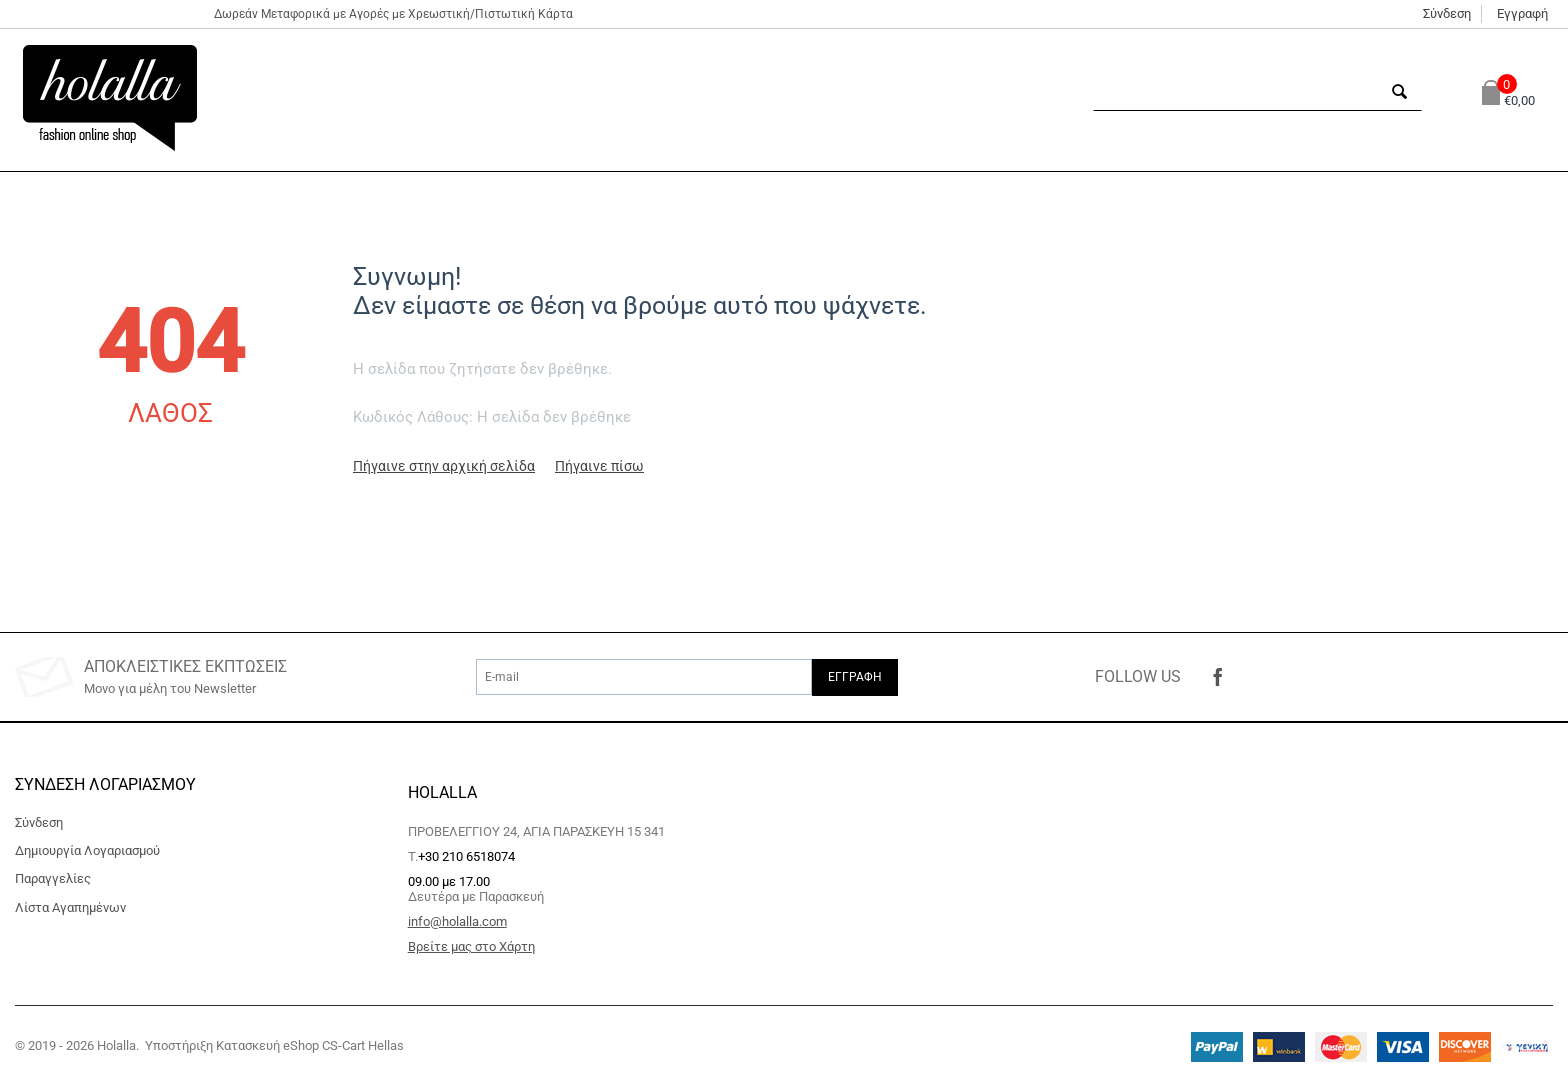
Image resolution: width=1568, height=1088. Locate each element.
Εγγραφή (1522, 13)
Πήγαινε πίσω (599, 466)
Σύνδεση (1447, 13)
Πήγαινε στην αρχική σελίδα (444, 466)
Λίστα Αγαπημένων (70, 907)
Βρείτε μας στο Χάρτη (471, 946)
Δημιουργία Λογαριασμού (87, 850)
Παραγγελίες (53, 878)
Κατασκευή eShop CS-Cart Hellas (310, 1045)
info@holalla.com (457, 921)
